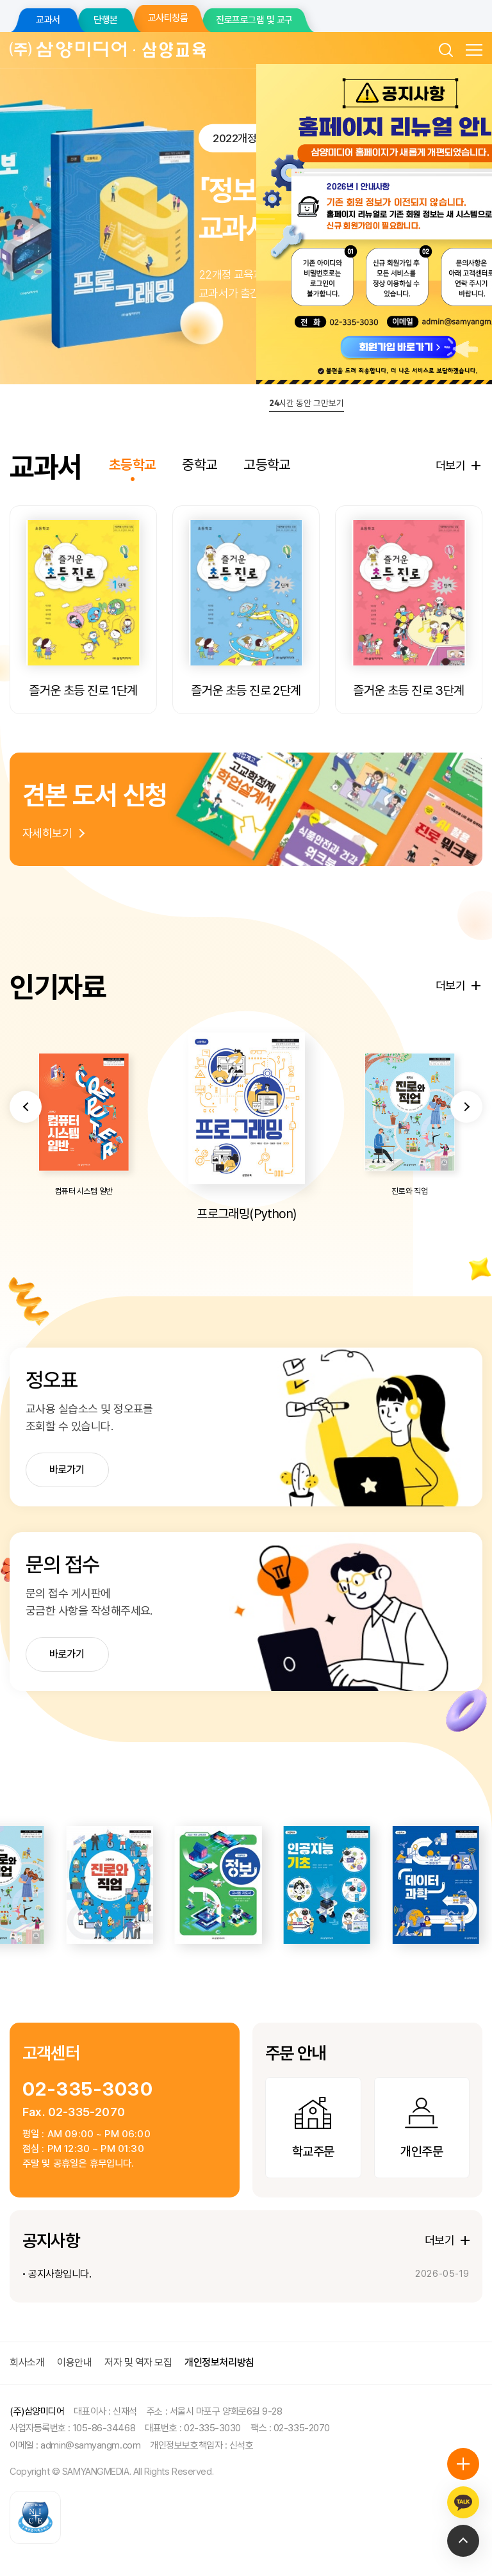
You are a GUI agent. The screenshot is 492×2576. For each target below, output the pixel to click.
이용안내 (74, 2362)
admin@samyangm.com (90, 2445)
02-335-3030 (87, 2089)
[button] (26, 1165)
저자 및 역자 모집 (138, 2362)
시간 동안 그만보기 (306, 403)
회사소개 (27, 2362)
